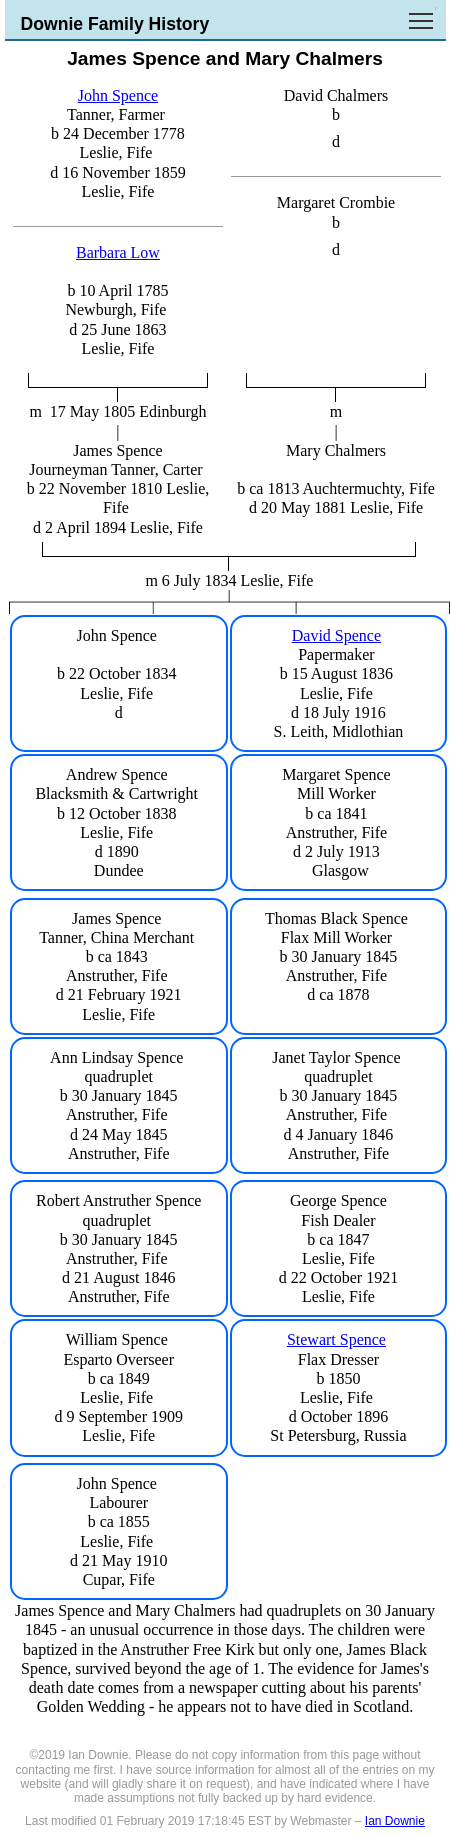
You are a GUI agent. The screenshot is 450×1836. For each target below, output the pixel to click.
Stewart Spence (336, 1339)
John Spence (118, 95)
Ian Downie (395, 1821)
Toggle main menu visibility (422, 13)
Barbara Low (118, 252)
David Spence (336, 635)
